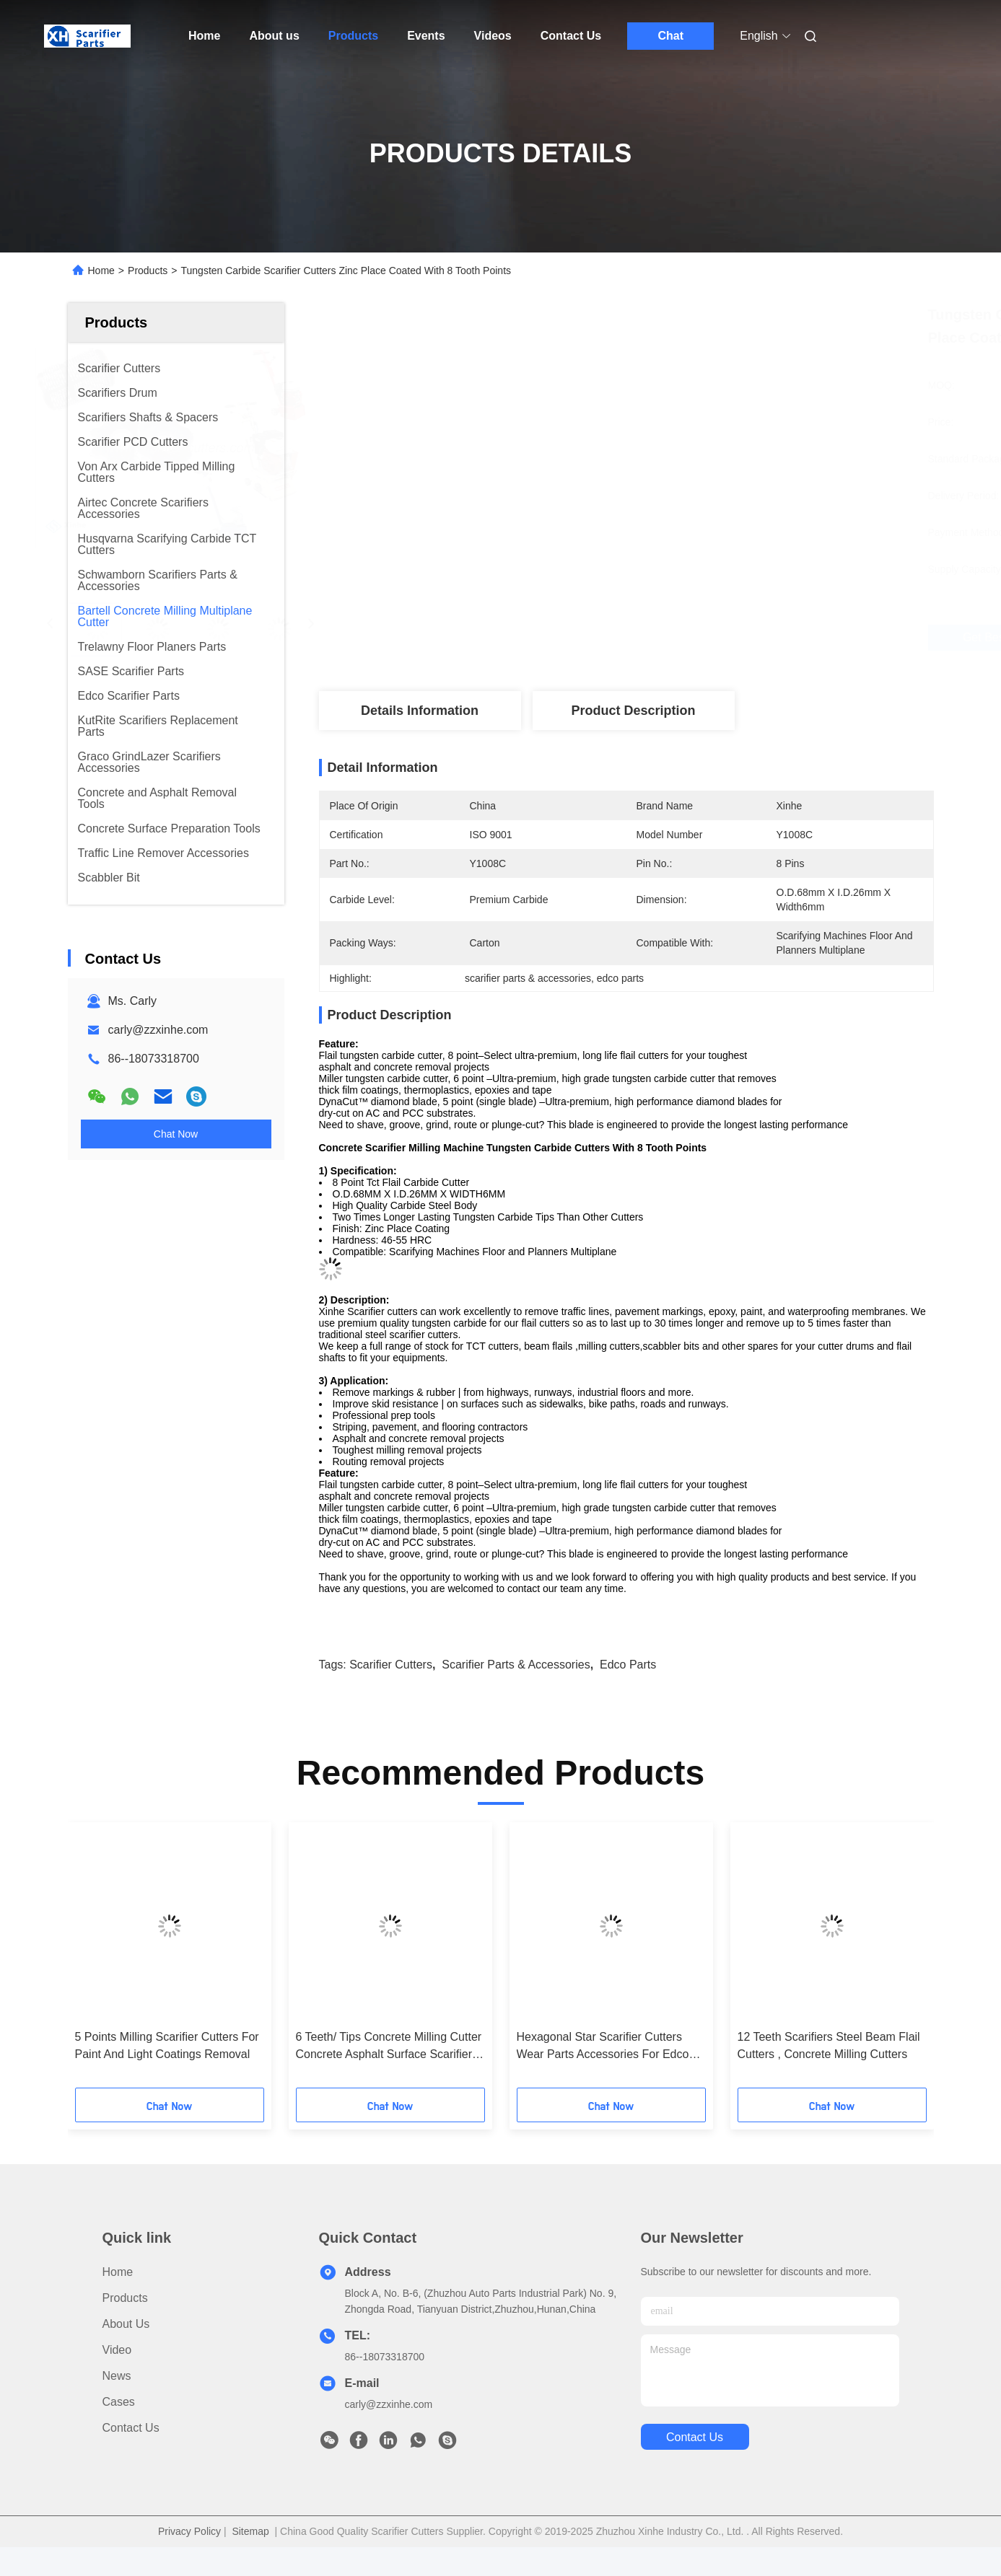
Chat (670, 36)
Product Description (633, 710)
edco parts (628, 1664)
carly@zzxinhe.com (158, 1030)
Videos (493, 36)
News (116, 2376)
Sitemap (250, 2531)
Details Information (419, 710)
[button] (104, 1960)
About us (274, 36)
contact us (694, 2437)
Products (353, 36)
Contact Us (571, 36)
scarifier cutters (390, 1664)
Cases (118, 2402)
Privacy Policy (189, 2531)
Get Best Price (716, 637)
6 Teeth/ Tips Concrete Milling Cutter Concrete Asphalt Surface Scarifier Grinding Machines (389, 2047)
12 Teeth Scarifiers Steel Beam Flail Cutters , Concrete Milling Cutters (829, 2045)
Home (204, 36)
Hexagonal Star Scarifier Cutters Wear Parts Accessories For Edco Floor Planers (603, 2047)
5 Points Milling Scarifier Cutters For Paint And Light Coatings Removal (167, 2045)
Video (117, 2350)
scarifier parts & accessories (516, 1664)
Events (426, 36)
